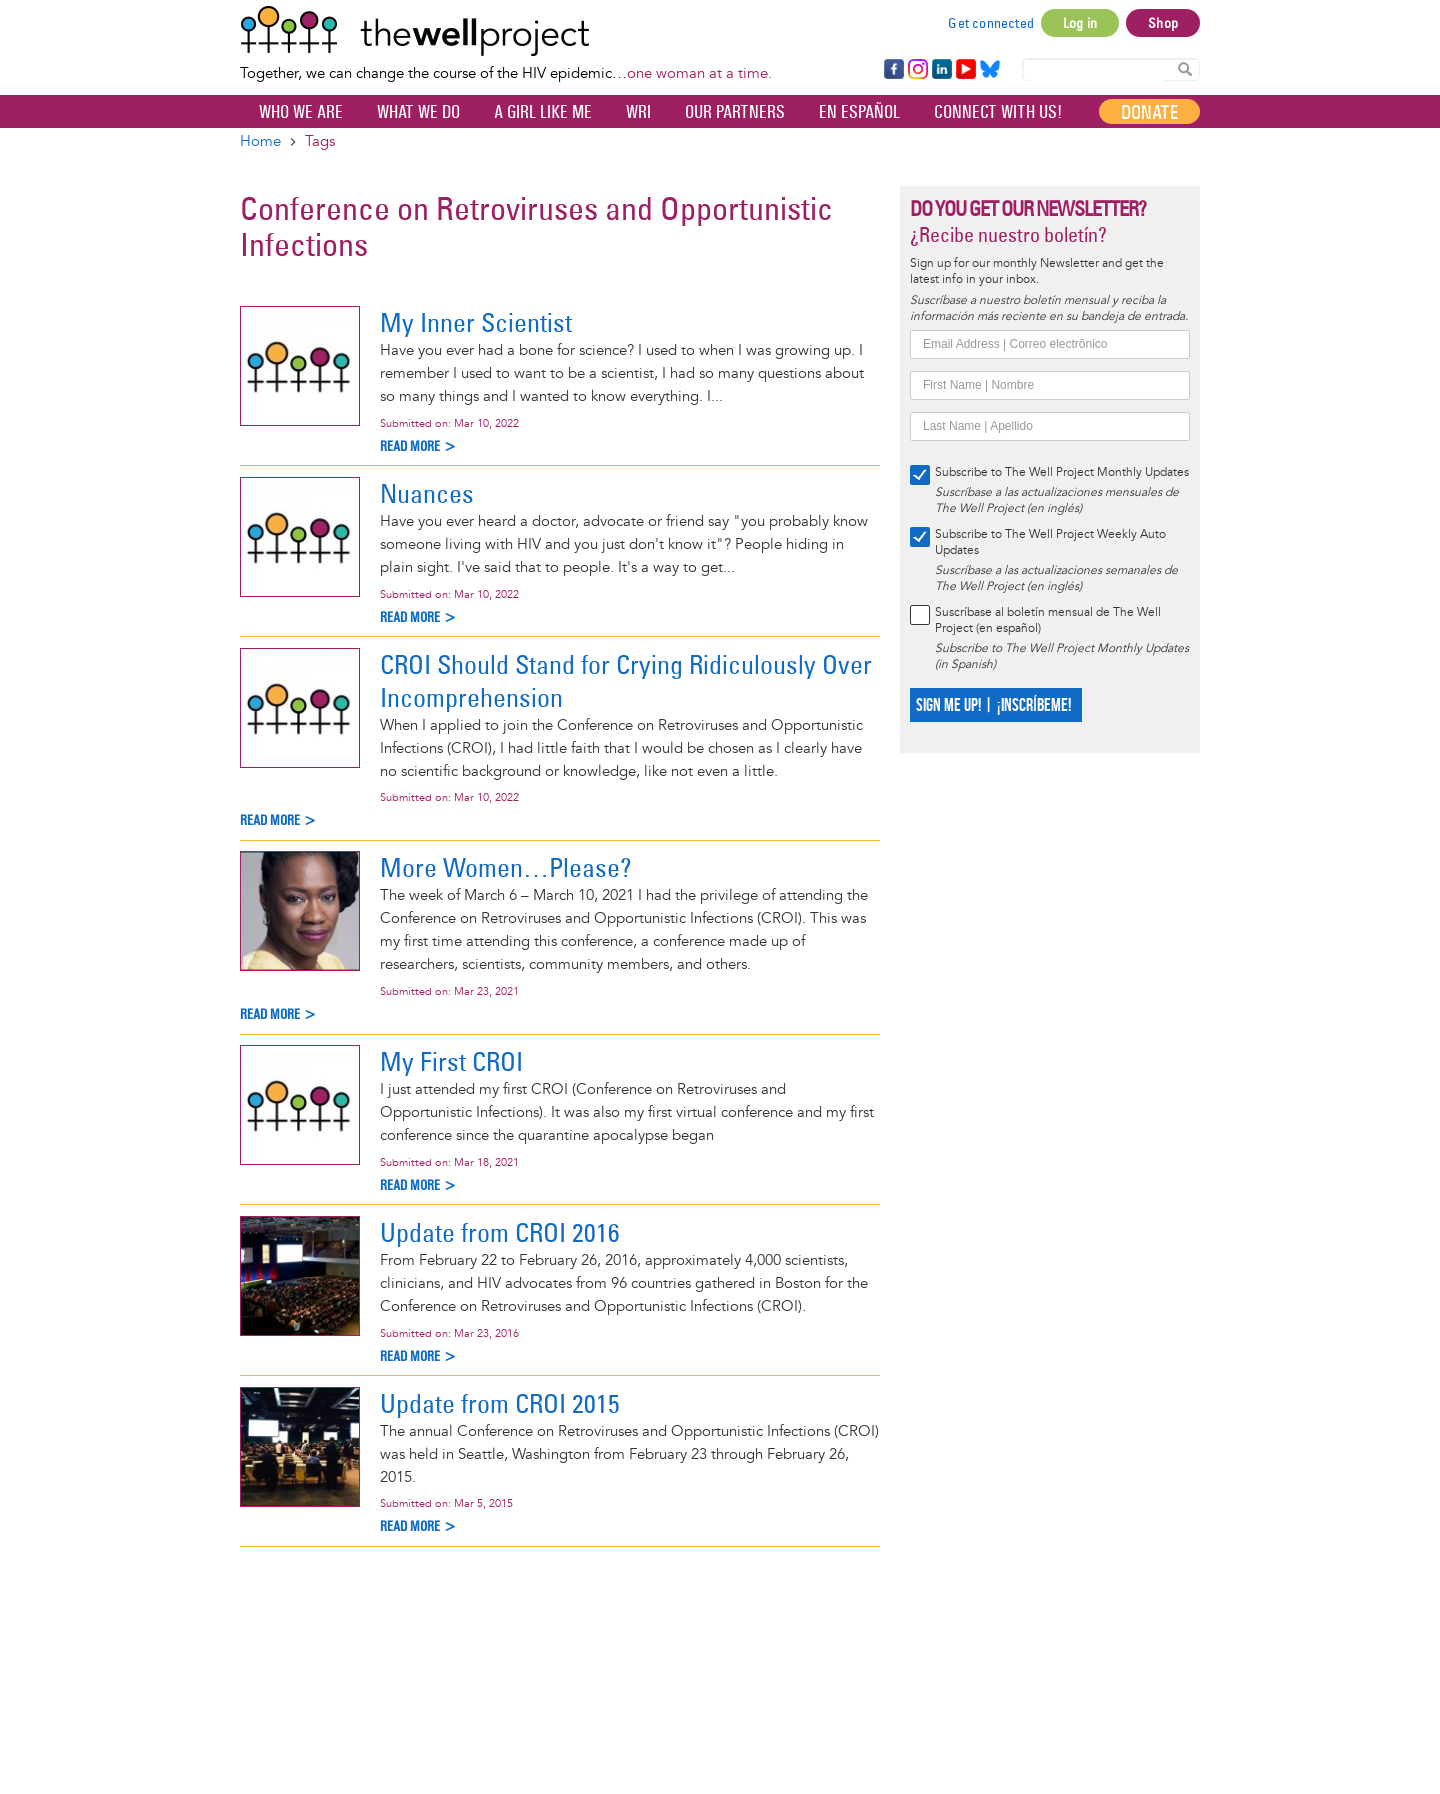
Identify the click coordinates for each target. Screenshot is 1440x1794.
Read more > (418, 446)
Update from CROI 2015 (500, 1403)
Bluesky (990, 70)
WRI (638, 112)
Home (260, 141)
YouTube (964, 70)
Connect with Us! (998, 112)
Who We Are (301, 112)
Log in (1080, 23)
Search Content (1185, 68)
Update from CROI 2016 (500, 1232)
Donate (1149, 112)
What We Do (418, 112)
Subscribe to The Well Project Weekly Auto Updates (1050, 542)
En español (859, 112)
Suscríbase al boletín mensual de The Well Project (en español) (1048, 620)
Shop (1163, 23)
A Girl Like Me (543, 112)
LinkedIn (942, 70)
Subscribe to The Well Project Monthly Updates (1062, 472)
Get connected (991, 23)
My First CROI (451, 1061)
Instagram (917, 70)
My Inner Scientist (476, 322)
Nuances (427, 493)
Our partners (735, 112)
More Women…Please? (506, 867)
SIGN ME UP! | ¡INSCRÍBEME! (993, 705)
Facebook (893, 70)
